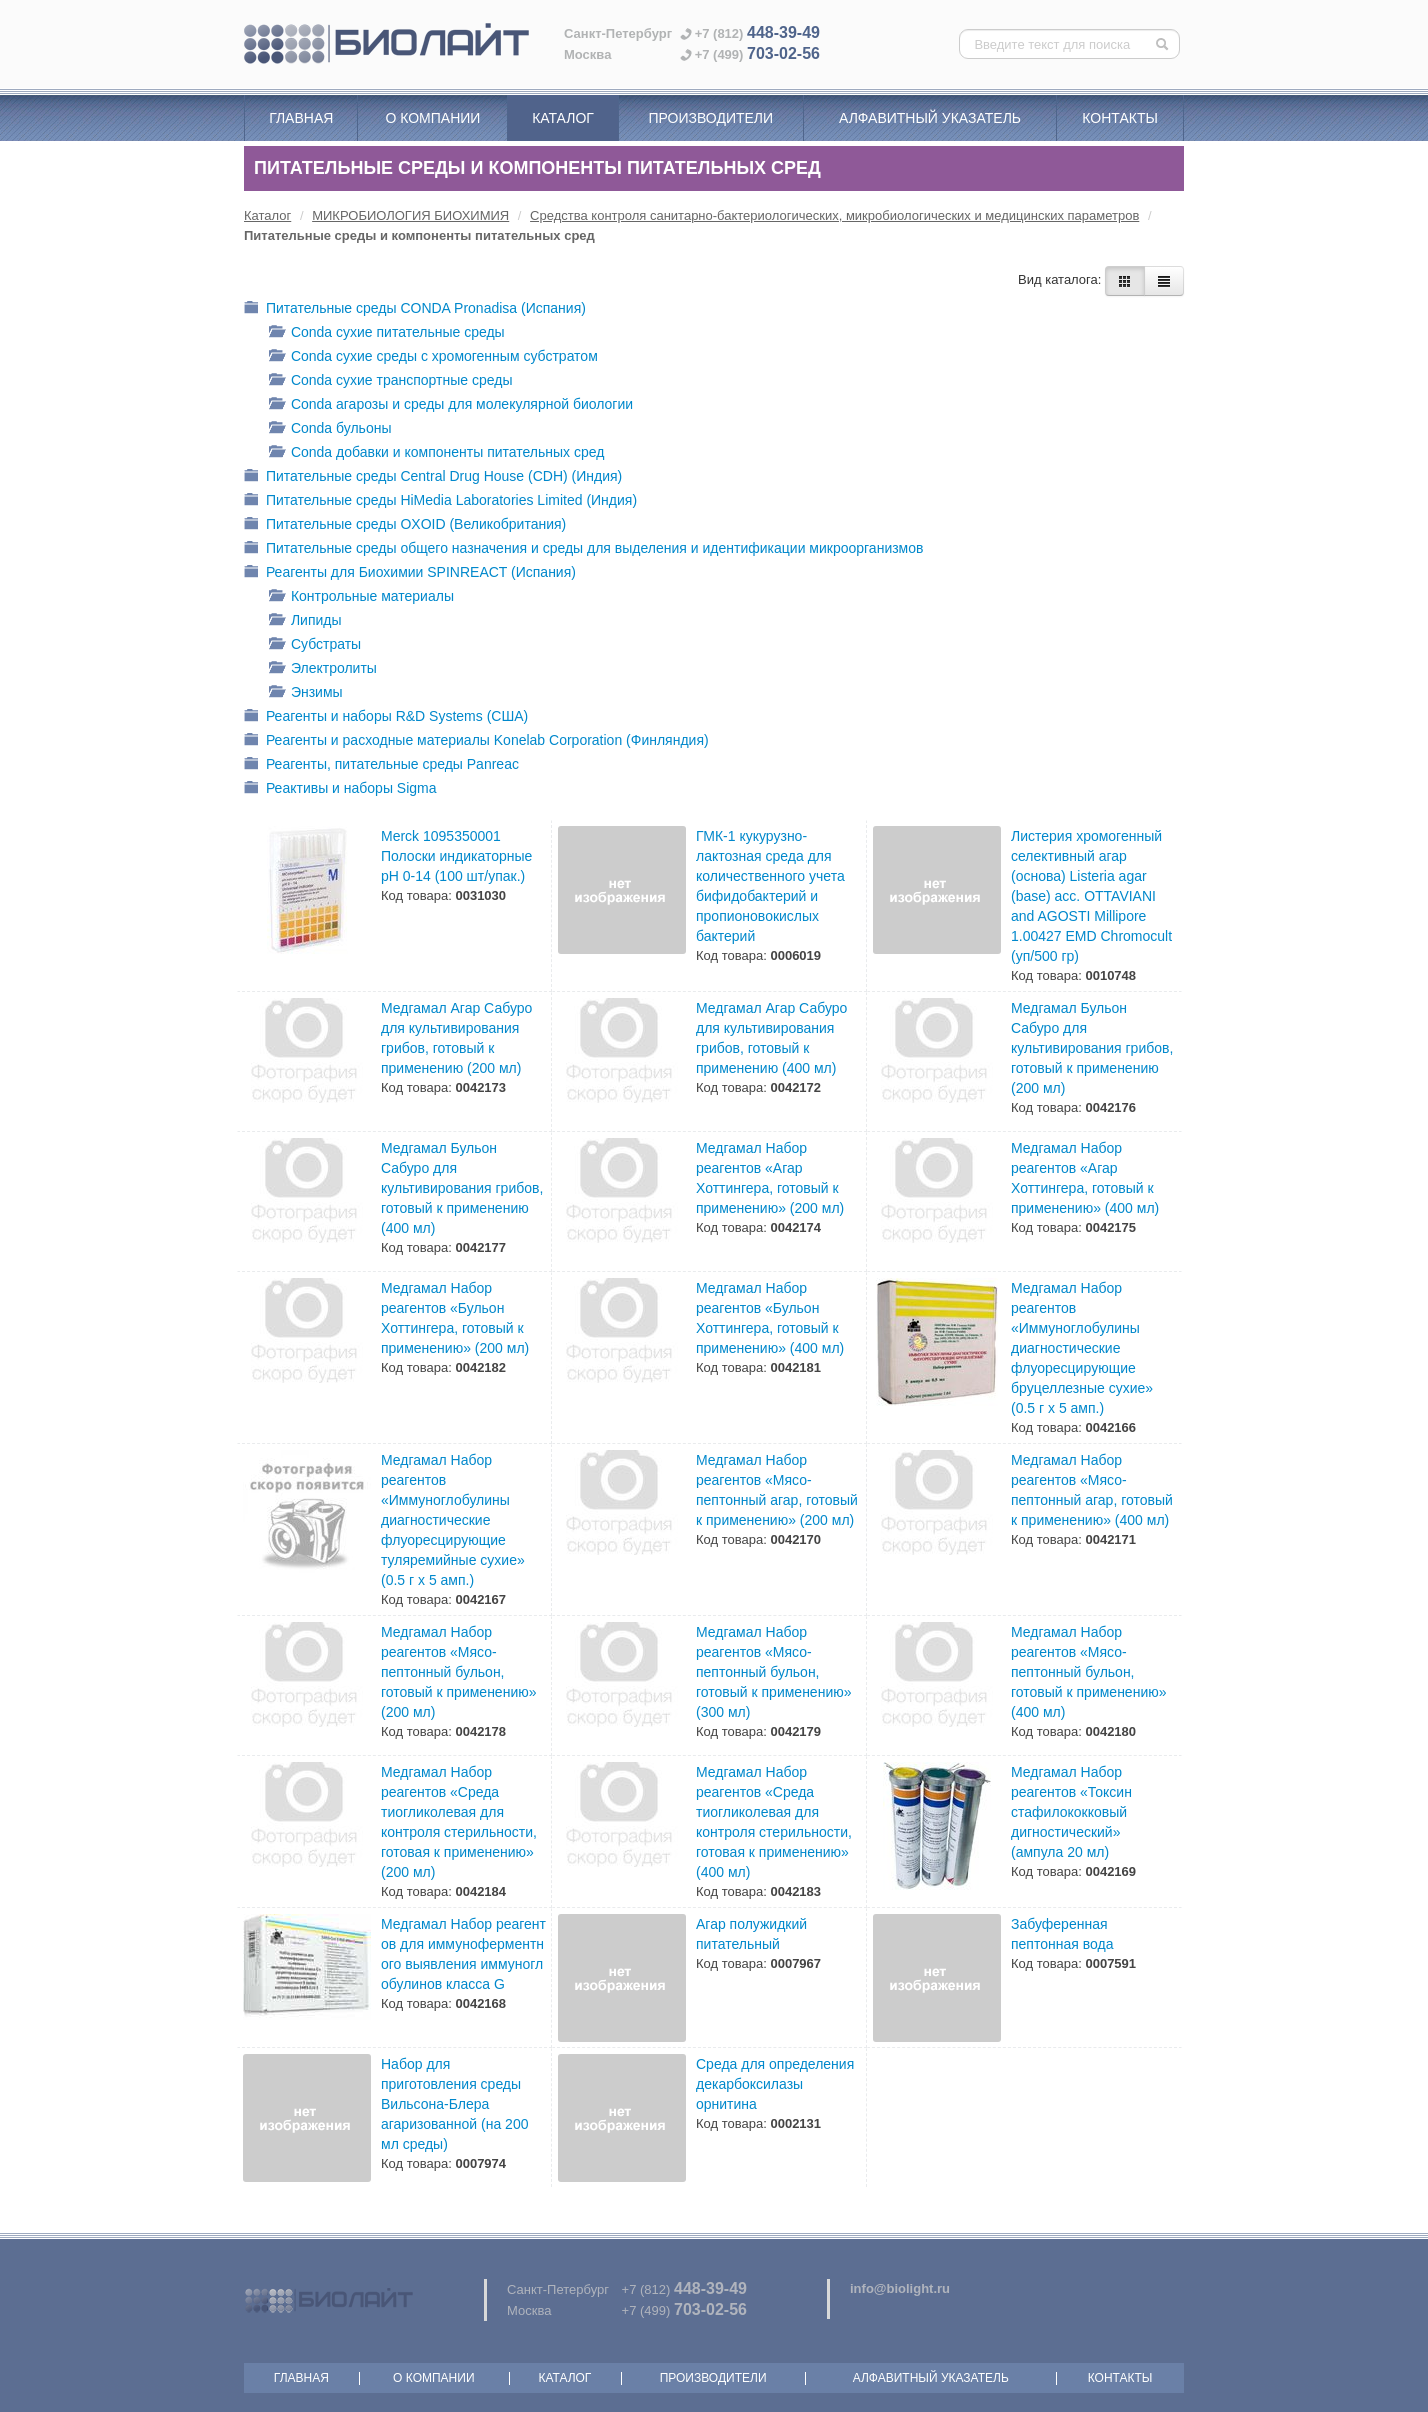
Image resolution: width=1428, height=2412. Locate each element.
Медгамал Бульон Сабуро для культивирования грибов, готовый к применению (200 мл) (1092, 1048)
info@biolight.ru (900, 2288)
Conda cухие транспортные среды (390, 381)
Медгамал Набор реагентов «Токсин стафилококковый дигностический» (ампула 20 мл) (1071, 1812)
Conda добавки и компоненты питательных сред (436, 453)
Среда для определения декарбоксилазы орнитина (775, 2084)
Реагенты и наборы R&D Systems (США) (386, 717)
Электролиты (323, 669)
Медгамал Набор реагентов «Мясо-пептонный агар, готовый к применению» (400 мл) (1092, 1490)
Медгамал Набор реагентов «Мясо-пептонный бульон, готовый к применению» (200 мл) (459, 1672)
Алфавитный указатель (930, 118)
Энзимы (306, 693)
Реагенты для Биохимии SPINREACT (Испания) (410, 573)
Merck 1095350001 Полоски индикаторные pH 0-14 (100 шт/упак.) (456, 856)
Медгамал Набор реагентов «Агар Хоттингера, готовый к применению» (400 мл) (1085, 1178)
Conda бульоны (330, 429)
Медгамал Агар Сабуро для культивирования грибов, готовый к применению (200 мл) (456, 1038)
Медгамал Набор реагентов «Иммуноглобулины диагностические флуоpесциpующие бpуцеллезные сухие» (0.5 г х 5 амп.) (1082, 1348)
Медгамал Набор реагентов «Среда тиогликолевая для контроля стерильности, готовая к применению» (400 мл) (774, 1822)
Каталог (563, 118)
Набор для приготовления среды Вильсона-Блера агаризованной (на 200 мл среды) (454, 2104)
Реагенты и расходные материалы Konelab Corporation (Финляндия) (476, 741)
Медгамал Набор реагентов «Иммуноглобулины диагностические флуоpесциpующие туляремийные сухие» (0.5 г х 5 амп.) (453, 1520)
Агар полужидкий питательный (751, 1934)
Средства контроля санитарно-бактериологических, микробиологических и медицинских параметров (834, 215)
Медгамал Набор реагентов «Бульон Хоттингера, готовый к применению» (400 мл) (770, 1318)
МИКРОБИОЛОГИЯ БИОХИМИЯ (410, 215)
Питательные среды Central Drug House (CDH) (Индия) (433, 477)
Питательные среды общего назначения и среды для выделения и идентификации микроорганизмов (583, 549)
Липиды (305, 621)
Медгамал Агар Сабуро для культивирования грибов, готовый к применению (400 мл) (771, 1038)
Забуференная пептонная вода (1062, 1934)
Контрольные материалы (361, 597)
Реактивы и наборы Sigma (340, 789)
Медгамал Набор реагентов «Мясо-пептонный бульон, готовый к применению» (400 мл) (1089, 1672)
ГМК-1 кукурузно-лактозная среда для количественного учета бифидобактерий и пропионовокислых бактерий (770, 886)
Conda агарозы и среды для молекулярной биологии (451, 405)
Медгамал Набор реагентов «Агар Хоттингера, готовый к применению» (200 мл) (770, 1178)
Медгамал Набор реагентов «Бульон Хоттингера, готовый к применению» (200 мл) (455, 1318)
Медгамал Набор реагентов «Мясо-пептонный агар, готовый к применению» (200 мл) (777, 1490)
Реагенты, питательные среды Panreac (381, 765)
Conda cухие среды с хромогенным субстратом (433, 357)
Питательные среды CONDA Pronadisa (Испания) (415, 309)
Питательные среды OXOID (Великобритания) (405, 525)
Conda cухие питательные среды (387, 333)
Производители (710, 118)
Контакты (1120, 118)
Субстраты (315, 645)
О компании (432, 118)
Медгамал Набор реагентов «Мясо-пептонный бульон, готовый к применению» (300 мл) (774, 1672)
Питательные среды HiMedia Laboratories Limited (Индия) (440, 501)
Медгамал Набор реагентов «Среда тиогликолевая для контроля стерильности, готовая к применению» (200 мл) (459, 1822)
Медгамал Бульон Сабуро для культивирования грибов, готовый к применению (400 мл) (462, 1188)
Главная (301, 118)
